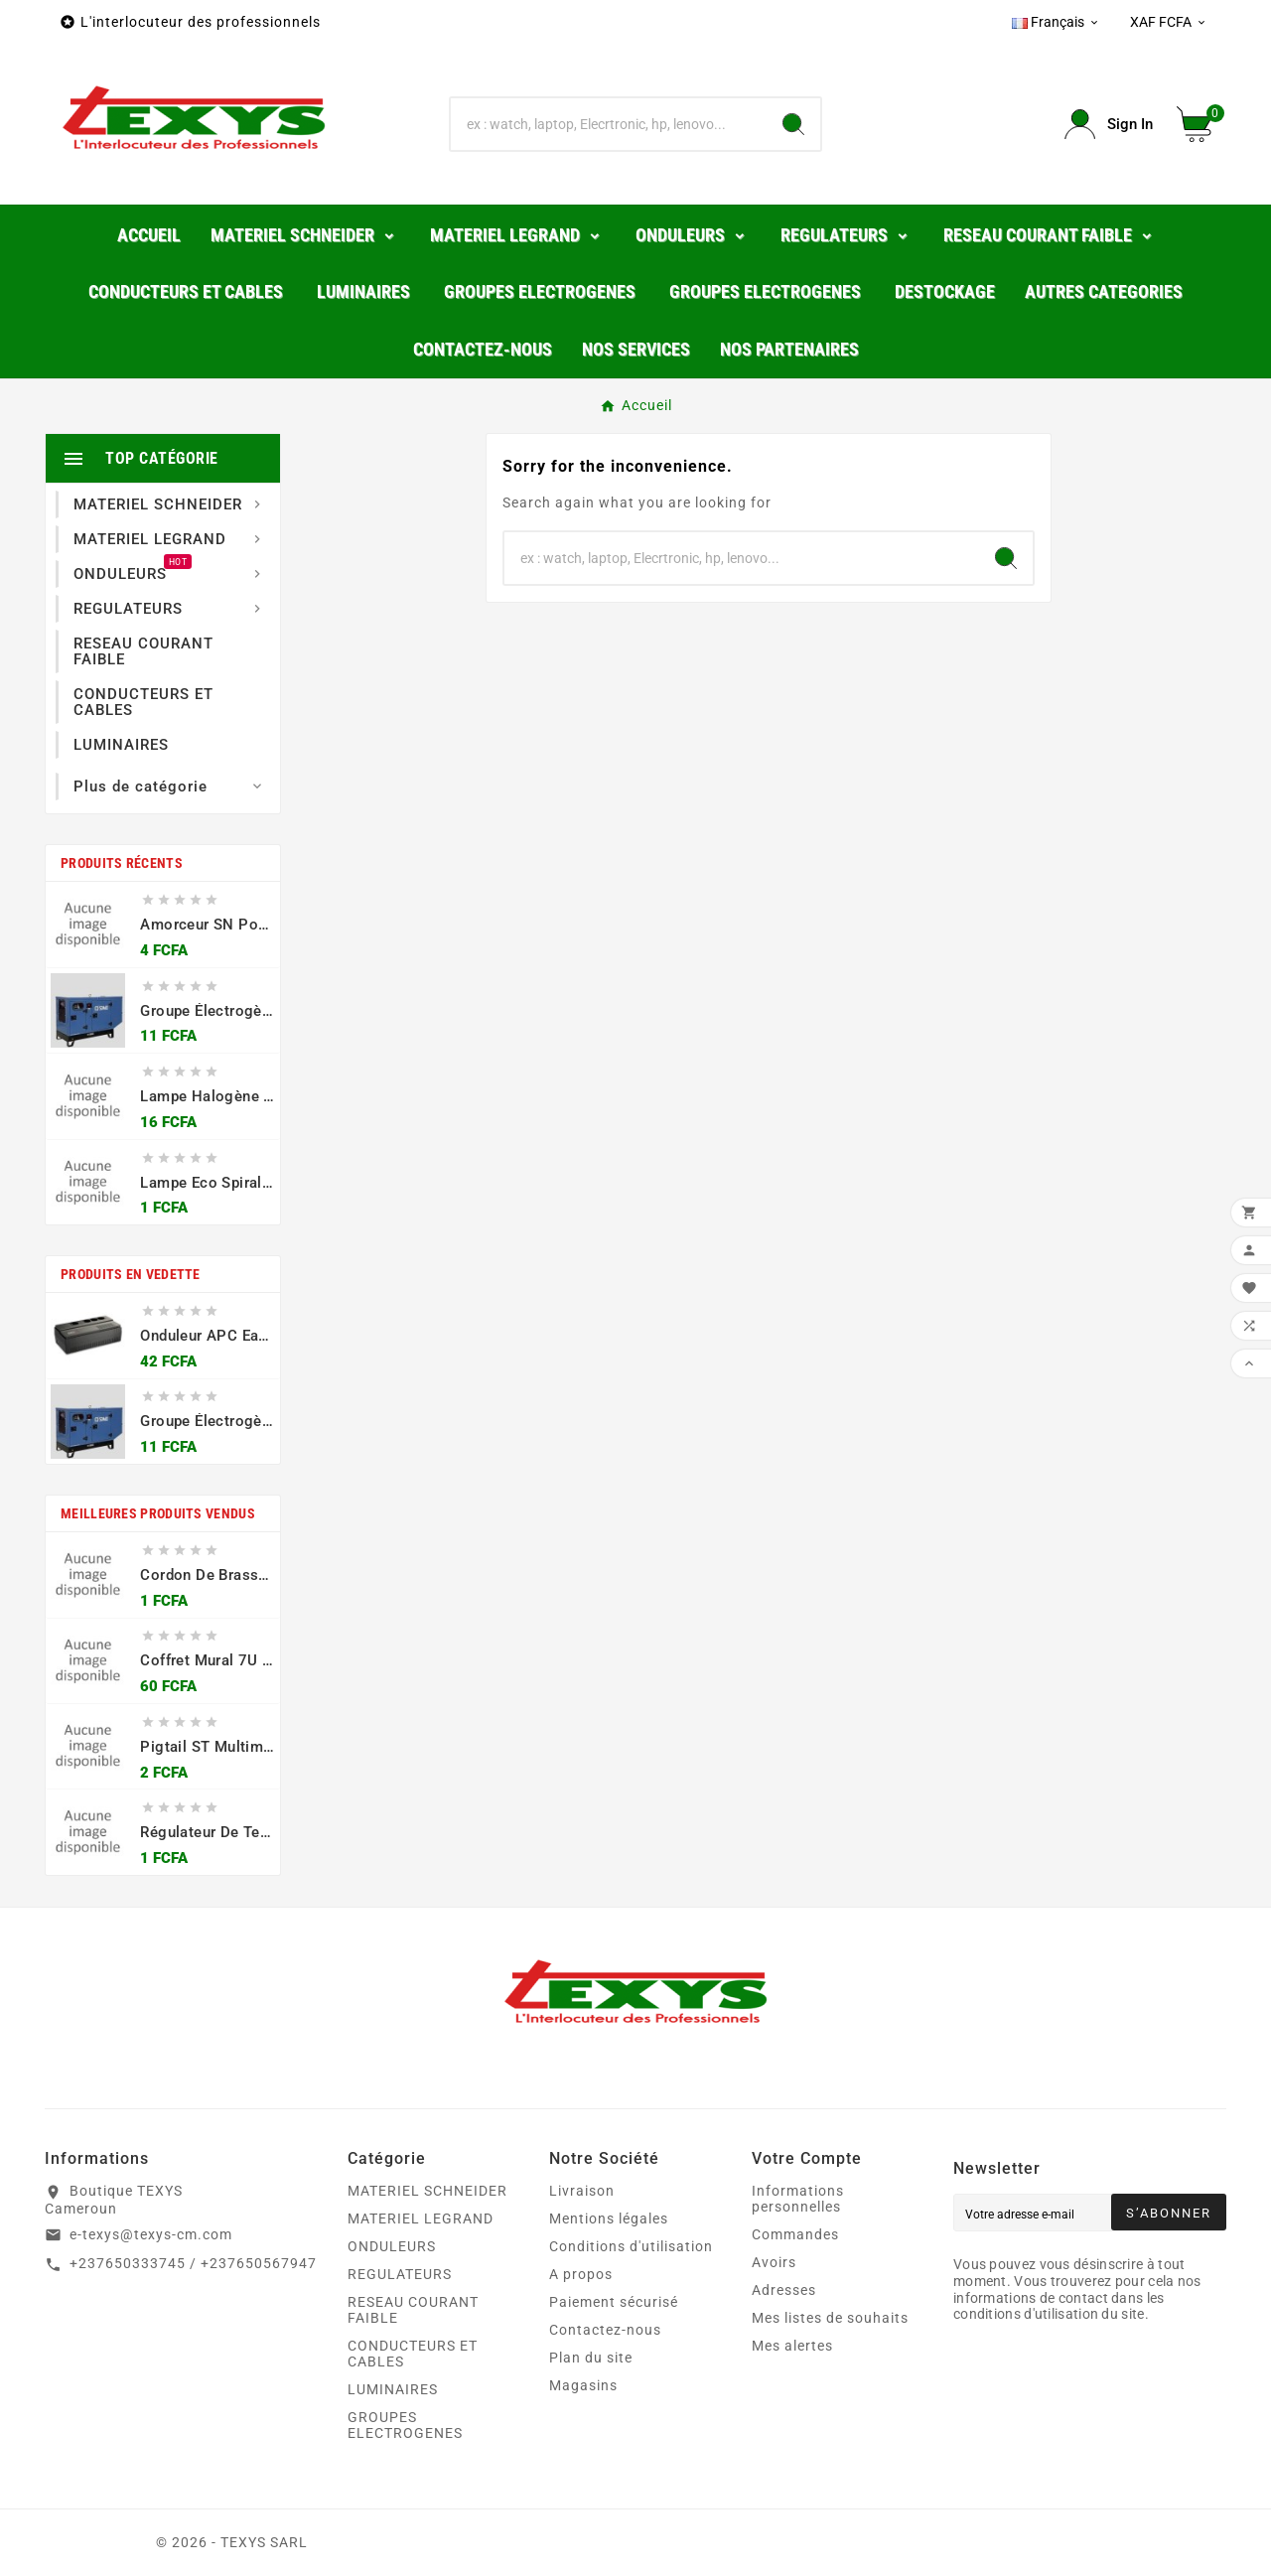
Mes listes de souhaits (830, 2318)
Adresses (784, 2290)
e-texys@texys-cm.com (151, 2234)
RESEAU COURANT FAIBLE (413, 2310)
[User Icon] (1108, 124)
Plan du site (591, 2357)
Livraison (582, 2191)
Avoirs (774, 2262)
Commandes (795, 2234)
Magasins (583, 2385)
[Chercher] (609, 124)
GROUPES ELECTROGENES (405, 2425)
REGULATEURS (400, 2274)
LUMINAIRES (393, 2389)
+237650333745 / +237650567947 (193, 2263)
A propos (581, 2274)
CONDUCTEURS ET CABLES (413, 2353)
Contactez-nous (605, 2330)
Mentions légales (608, 2218)
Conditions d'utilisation (631, 2246)
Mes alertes (792, 2346)
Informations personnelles (798, 2199)
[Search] (793, 124)
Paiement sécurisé (613, 2302)
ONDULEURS (392, 2246)
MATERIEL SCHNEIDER (427, 2191)
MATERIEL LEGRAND (421, 2218)
